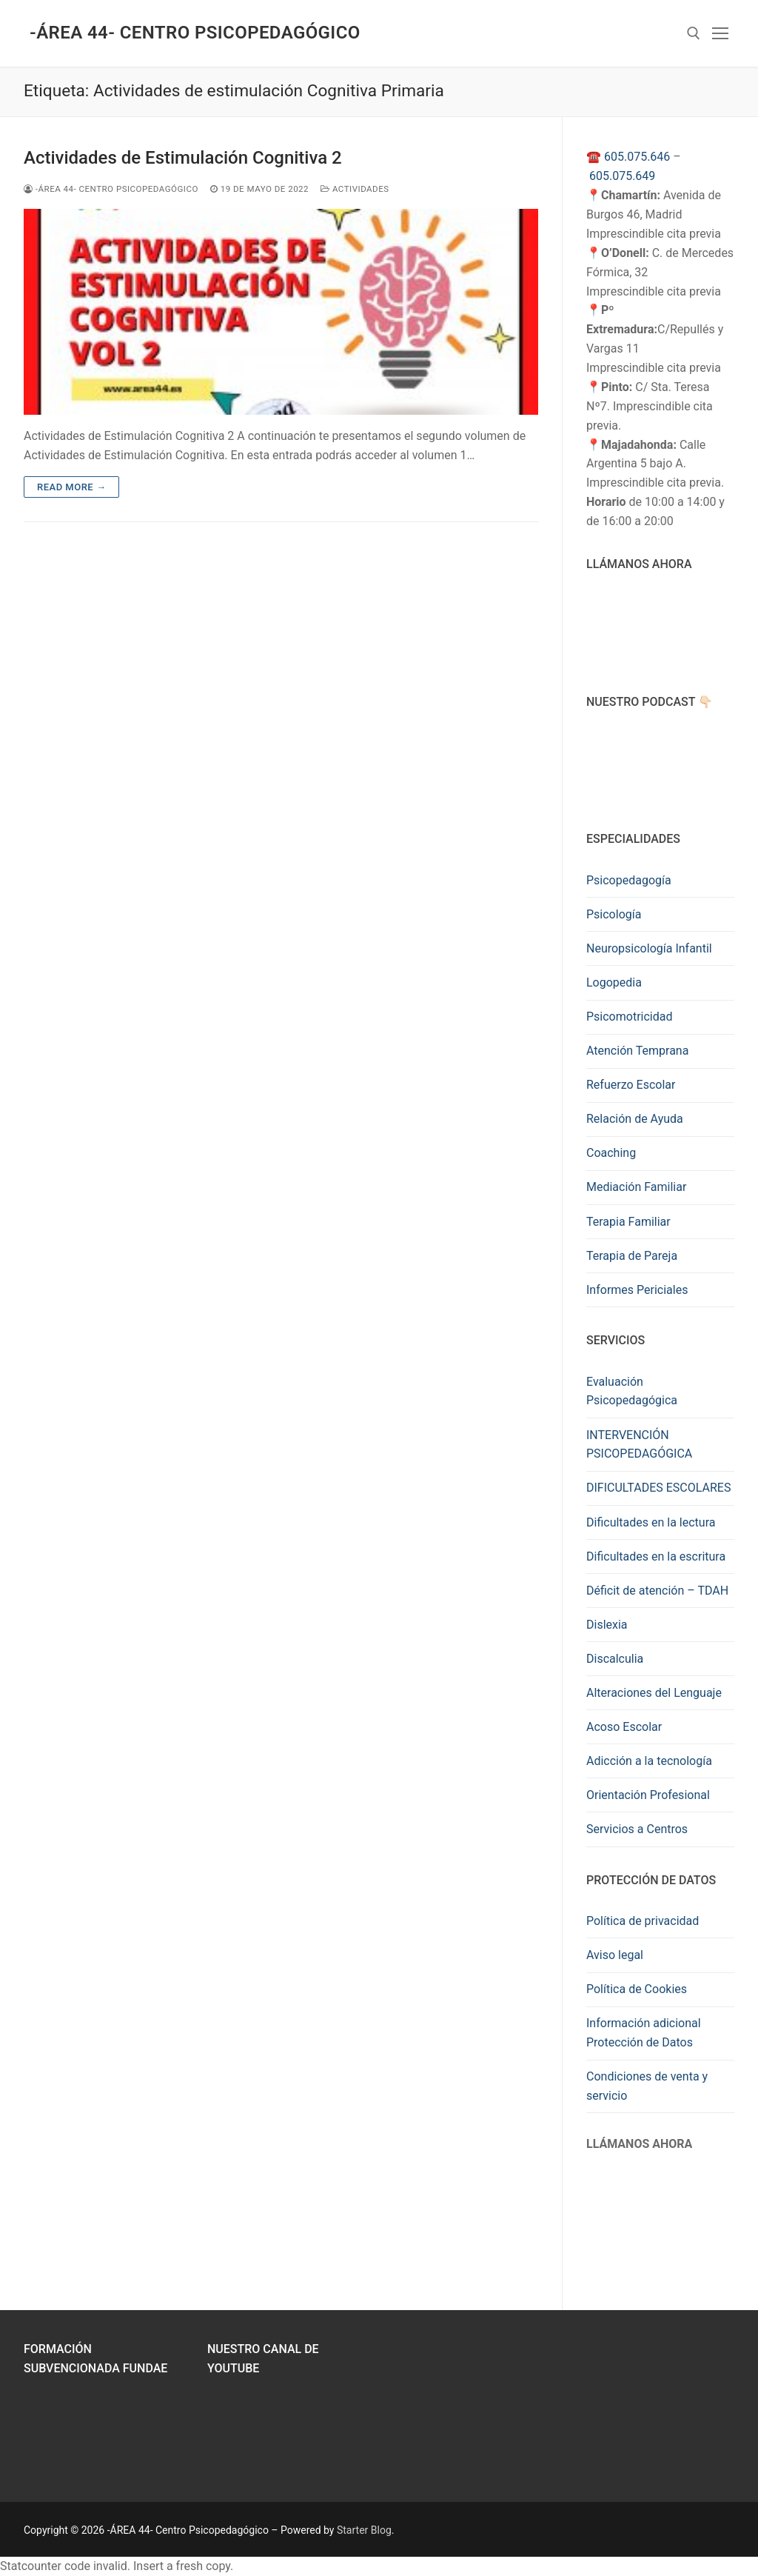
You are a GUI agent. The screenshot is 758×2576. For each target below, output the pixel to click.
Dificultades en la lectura (650, 1522)
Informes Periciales (637, 1290)
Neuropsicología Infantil (649, 948)
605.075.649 (622, 176)
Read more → (71, 487)
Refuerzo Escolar (630, 1085)
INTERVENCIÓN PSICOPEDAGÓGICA (639, 1444)
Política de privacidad (642, 1921)
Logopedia (614, 982)
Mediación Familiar (636, 1187)
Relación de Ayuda (634, 1119)
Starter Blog (364, 2530)
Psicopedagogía (628, 880)
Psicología (613, 914)
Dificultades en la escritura (655, 1556)
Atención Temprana (637, 1051)
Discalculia (614, 1659)
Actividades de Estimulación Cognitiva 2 (183, 157)
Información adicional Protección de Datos (643, 2032)
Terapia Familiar (628, 1222)
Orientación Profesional (648, 1795)
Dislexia (607, 1625)
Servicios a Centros (637, 1829)
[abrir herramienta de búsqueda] (693, 33)
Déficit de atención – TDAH (657, 1591)
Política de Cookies (636, 1989)
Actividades (355, 189)
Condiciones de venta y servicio (647, 2086)
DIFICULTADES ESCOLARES (658, 1488)
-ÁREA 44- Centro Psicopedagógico (195, 32)
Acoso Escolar (624, 1727)
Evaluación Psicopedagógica (631, 1391)
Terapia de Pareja (631, 1256)
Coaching (611, 1153)
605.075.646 (637, 157)
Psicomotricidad (629, 1017)
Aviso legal (614, 1955)
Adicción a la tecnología (649, 1761)
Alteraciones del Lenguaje (654, 1693)
